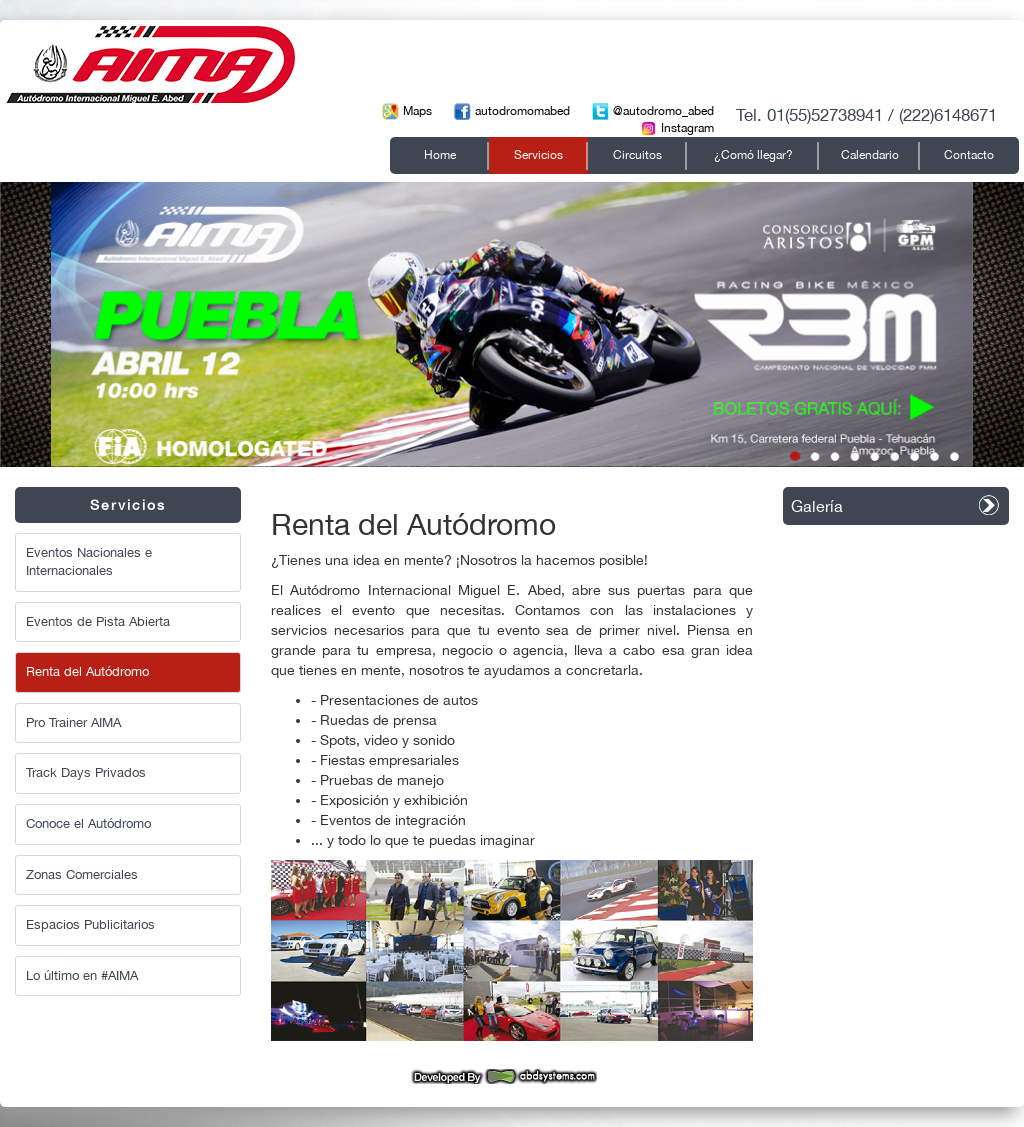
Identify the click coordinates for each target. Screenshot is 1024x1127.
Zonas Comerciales (82, 874)
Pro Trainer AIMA (73, 722)
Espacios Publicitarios (90, 924)
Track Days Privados (86, 772)
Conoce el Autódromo (88, 823)
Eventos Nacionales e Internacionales (89, 562)
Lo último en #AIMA (82, 975)
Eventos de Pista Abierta (98, 621)
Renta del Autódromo (87, 671)
